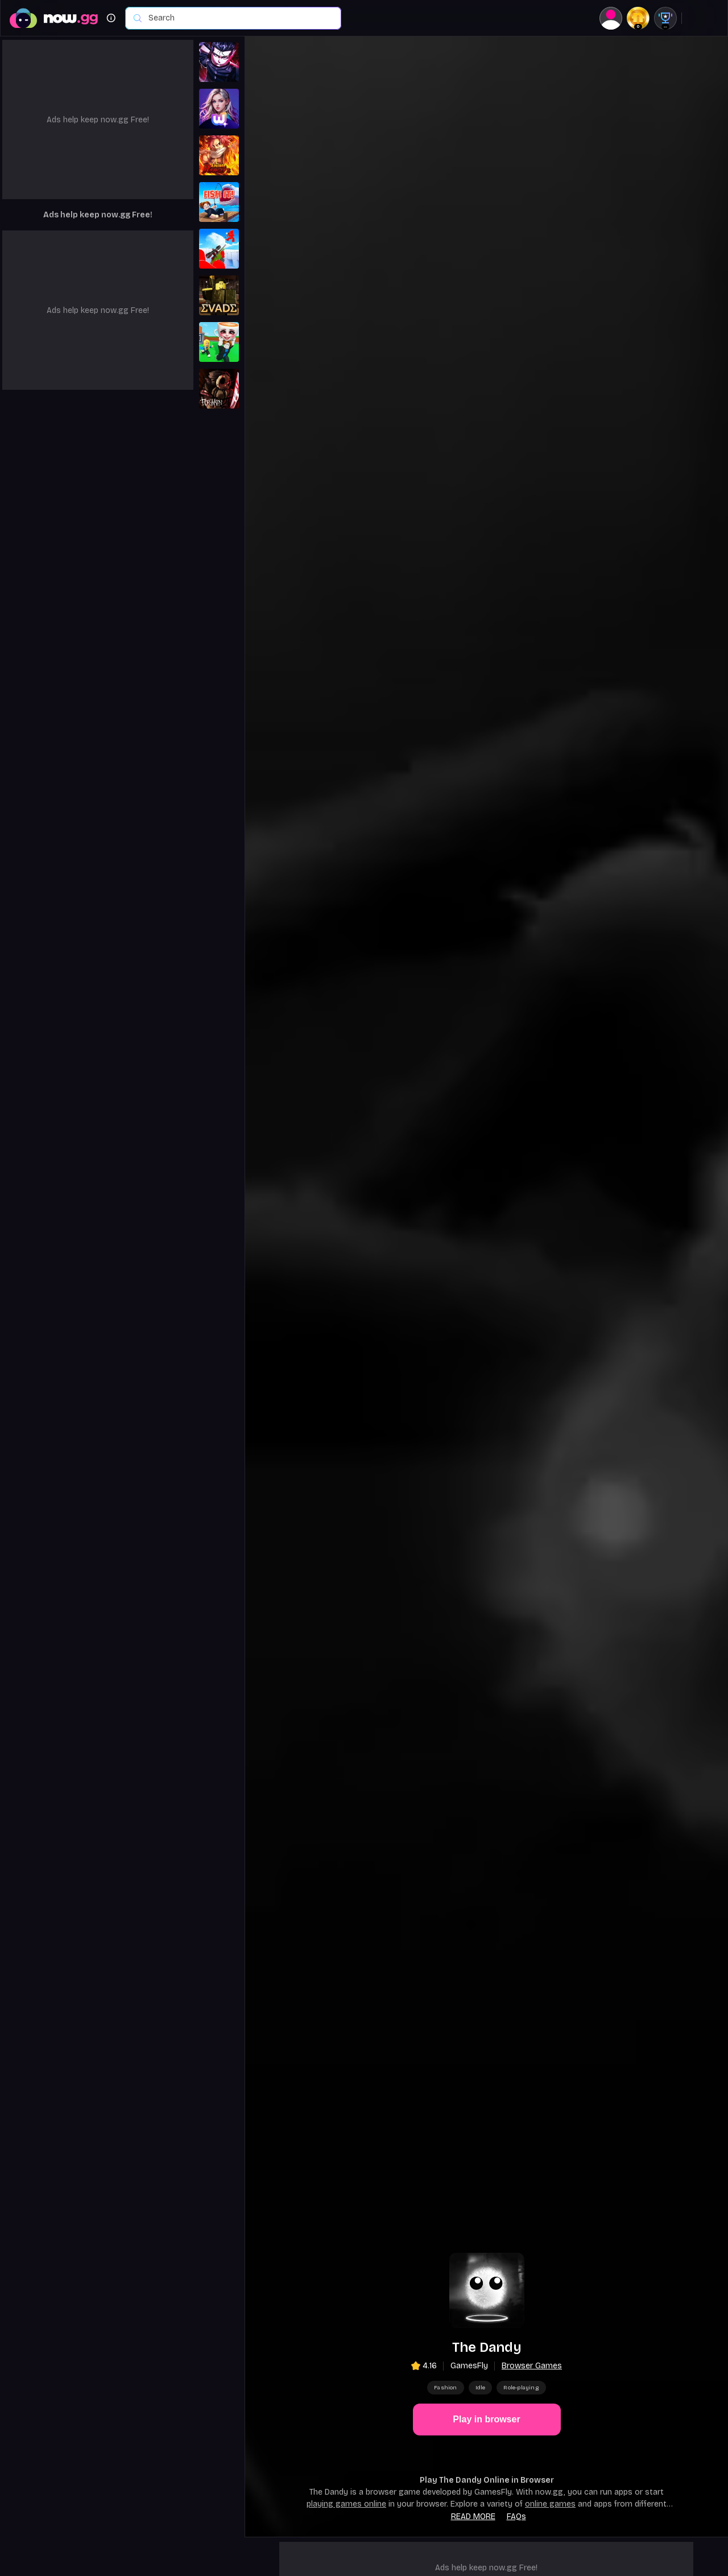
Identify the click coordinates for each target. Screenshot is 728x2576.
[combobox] (239, 18)
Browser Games (532, 2366)
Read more (473, 2516)
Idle (480, 2387)
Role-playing (521, 2387)
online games (550, 2504)
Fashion (445, 2387)
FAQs (516, 2516)
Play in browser (486, 2419)
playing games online (346, 2504)
